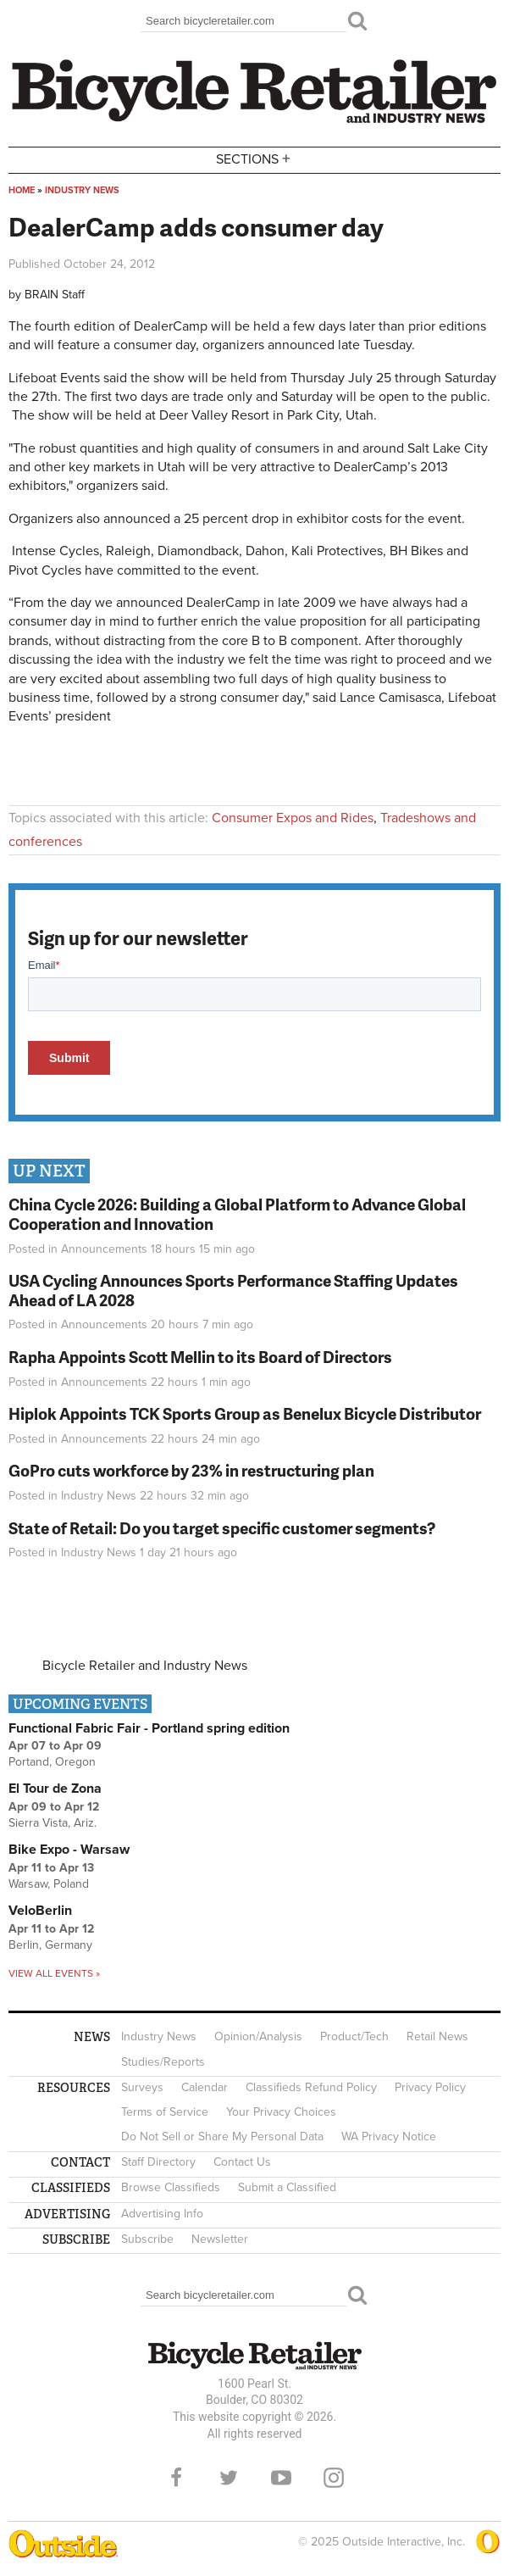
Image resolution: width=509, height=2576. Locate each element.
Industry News (82, 190)
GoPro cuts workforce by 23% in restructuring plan (191, 1470)
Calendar (204, 2087)
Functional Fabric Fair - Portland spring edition (149, 1728)
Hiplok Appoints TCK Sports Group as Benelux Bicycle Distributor (244, 1413)
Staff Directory (158, 2162)
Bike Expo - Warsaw (69, 1849)
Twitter (229, 2478)
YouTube (281, 2478)
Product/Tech (354, 2036)
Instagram (334, 2478)
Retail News (437, 2036)
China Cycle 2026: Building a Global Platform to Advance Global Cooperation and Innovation (237, 1214)
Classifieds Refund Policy (311, 2087)
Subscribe (147, 2239)
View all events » (54, 1973)
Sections (255, 159)
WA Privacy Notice (388, 2136)
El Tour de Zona (55, 1788)
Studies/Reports (163, 2062)
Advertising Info (162, 2213)
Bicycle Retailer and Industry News (144, 1665)
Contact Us (242, 2162)
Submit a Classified (287, 2187)
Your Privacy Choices (281, 2112)
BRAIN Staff (55, 294)
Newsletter (219, 2239)
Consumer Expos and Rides (292, 818)
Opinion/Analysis (258, 2036)
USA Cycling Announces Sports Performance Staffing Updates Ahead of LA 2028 (233, 1290)
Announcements (104, 1249)
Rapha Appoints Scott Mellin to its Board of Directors (200, 1356)
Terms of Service (164, 2112)
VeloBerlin (40, 1910)
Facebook (176, 2478)
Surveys (142, 2087)
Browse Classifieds (170, 2187)
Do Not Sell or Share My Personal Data (222, 2136)
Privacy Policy (430, 2087)
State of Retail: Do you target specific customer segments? (221, 1527)
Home (21, 190)
